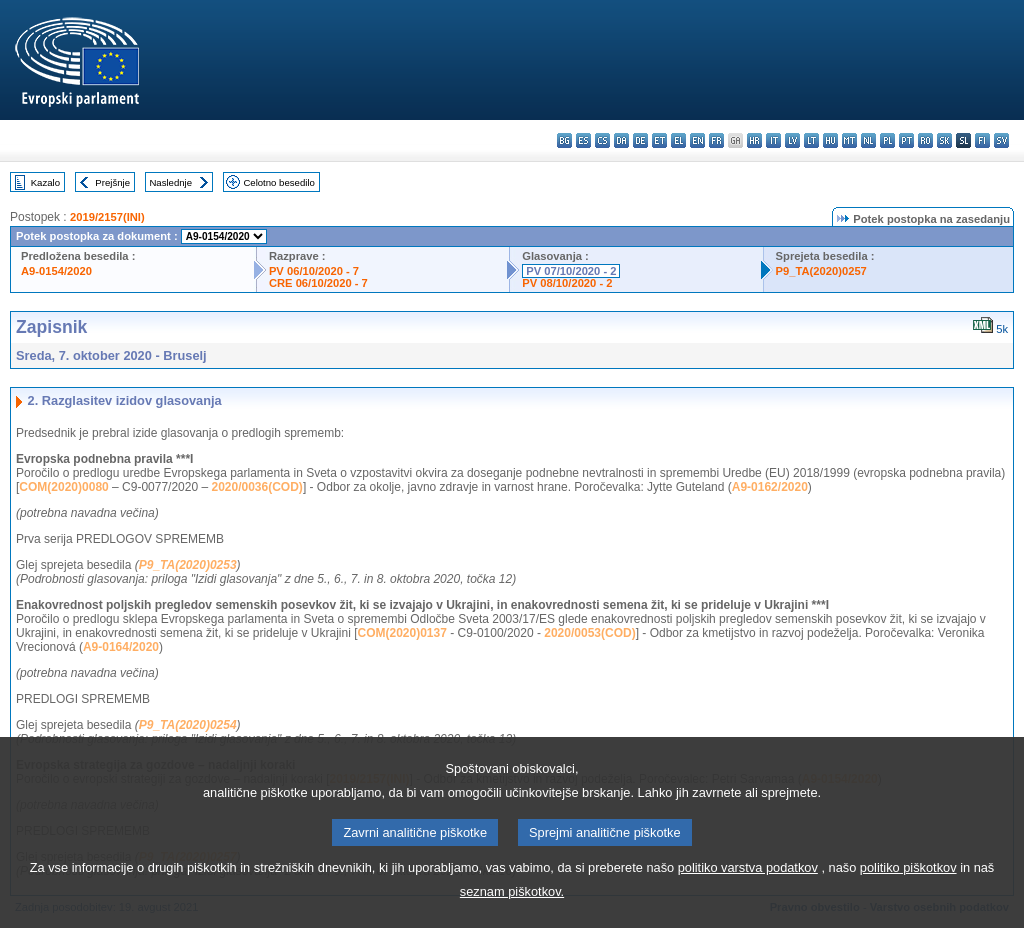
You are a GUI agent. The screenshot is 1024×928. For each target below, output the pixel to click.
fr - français (716, 140)
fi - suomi (982, 140)
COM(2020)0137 (401, 633)
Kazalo (45, 182)
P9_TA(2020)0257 (821, 271)
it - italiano (773, 140)
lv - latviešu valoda (792, 140)
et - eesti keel (659, 140)
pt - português (906, 140)
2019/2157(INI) (107, 217)
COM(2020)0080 (63, 487)
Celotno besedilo (278, 182)
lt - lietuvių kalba (811, 140)
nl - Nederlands (868, 140)
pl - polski (887, 140)
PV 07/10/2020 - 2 (571, 271)
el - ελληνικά (678, 140)
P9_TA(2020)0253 (188, 565)
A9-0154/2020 (56, 271)
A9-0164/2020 (121, 647)
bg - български (564, 140)
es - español (583, 140)
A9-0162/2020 (770, 487)
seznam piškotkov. (512, 908)
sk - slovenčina (944, 140)
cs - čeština (602, 140)
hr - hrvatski (754, 140)
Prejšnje (112, 182)
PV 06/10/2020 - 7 (314, 271)
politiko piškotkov (908, 884)
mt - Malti (849, 140)
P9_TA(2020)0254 (188, 725)
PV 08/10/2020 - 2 (567, 283)
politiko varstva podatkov (748, 884)
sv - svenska (1001, 140)
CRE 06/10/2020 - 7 (318, 283)
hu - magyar (830, 140)
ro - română (925, 140)
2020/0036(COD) (256, 487)
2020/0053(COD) (589, 633)
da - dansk (621, 140)
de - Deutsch (640, 140)
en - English (697, 140)
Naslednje (170, 182)
